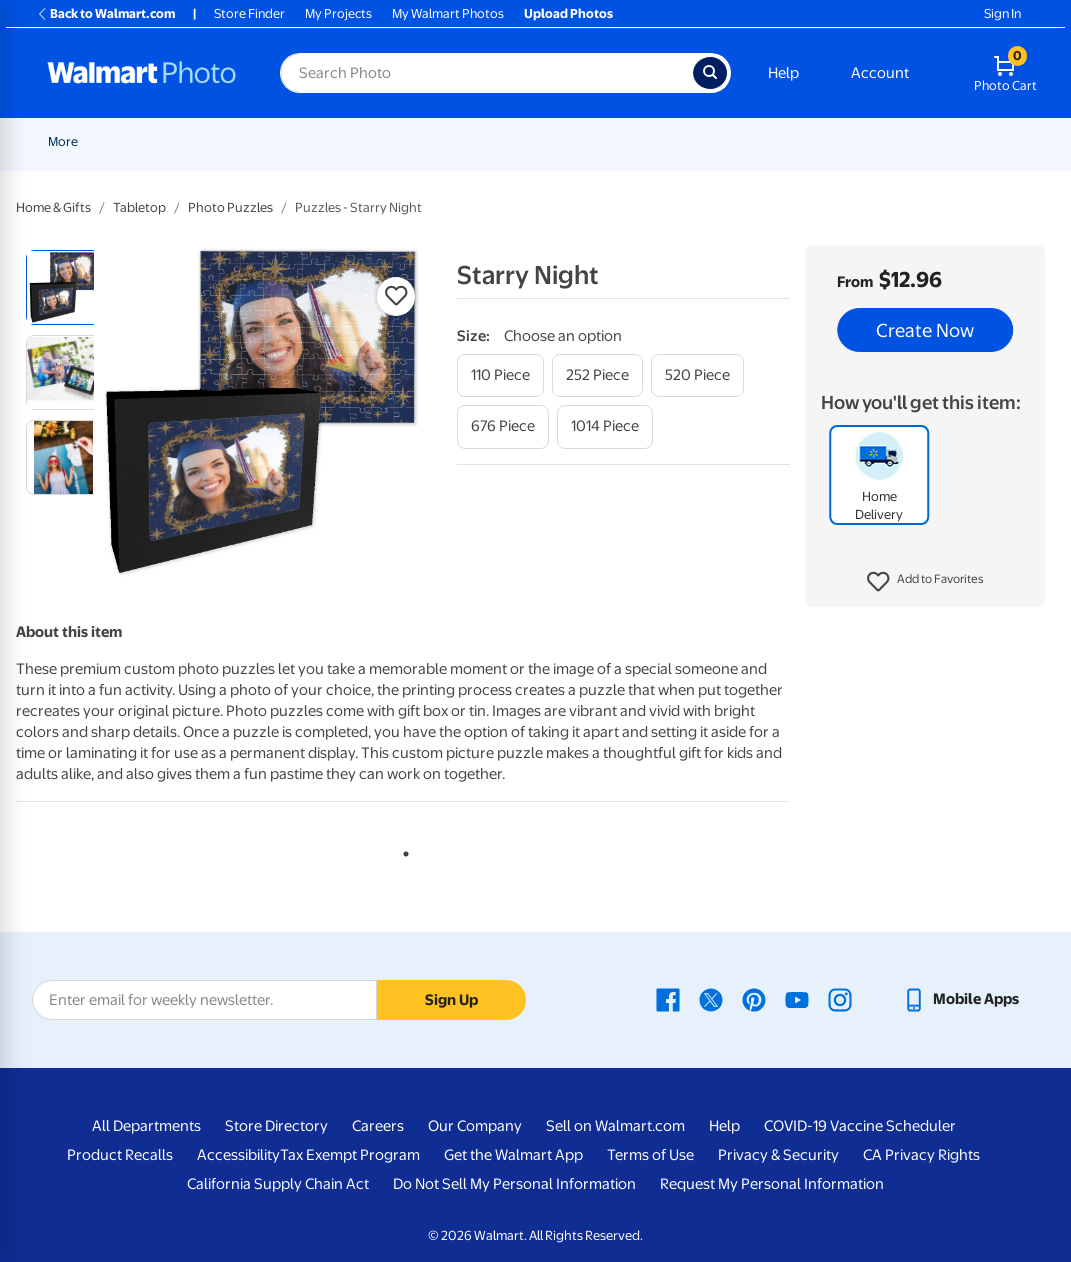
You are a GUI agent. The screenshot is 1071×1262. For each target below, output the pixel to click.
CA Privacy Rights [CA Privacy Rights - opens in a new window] (921, 1155)
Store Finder (249, 13)
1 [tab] (402, 850)
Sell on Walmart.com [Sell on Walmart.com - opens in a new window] (615, 1126)
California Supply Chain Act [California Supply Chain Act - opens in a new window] (278, 1184)
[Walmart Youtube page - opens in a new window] (797, 999)
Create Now (925, 330)
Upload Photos (568, 13)
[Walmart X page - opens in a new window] (711, 999)
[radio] (63, 287)
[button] (925, 582)
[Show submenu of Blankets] (845, 141)
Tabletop (139, 207)
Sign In (1002, 13)
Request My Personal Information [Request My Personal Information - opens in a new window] (772, 1184)
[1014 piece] (605, 426)
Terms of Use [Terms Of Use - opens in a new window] (650, 1155)
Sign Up (451, 1000)
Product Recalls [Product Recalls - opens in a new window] (120, 1155)
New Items (150, 141)
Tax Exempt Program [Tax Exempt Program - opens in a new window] (350, 1155)
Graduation (237, 141)
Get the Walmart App (513, 1155)
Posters (598, 141)
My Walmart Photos (448, 13)
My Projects (338, 13)
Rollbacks (69, 141)
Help (783, 73)
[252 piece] (597, 375)
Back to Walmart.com (105, 13)
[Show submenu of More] (1017, 141)
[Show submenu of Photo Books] (953, 141)
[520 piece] (697, 375)
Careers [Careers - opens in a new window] (378, 1126)
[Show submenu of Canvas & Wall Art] (762, 141)
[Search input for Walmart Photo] (486, 73)
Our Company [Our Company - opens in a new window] (475, 1126)
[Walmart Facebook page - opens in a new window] (668, 999)
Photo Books (907, 141)
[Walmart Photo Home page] (142, 73)
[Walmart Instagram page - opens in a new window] (840, 999)
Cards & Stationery (488, 141)
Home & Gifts (53, 207)
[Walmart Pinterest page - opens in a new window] (754, 999)
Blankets (811, 141)
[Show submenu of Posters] (630, 141)
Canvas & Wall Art (704, 141)
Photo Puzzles (230, 207)
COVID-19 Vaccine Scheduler (860, 1126)
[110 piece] (500, 375)
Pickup (313, 141)
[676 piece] (503, 426)
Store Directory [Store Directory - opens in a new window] (276, 1126)
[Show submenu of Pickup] (342, 141)
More (993, 141)
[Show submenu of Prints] (410, 141)
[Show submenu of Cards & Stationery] (551, 141)
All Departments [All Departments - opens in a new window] (146, 1126)
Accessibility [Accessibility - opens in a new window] (238, 1155)
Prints (384, 141)
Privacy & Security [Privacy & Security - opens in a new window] (778, 1155)
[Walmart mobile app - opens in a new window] (960, 999)
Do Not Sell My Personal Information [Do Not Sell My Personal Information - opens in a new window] (514, 1184)
